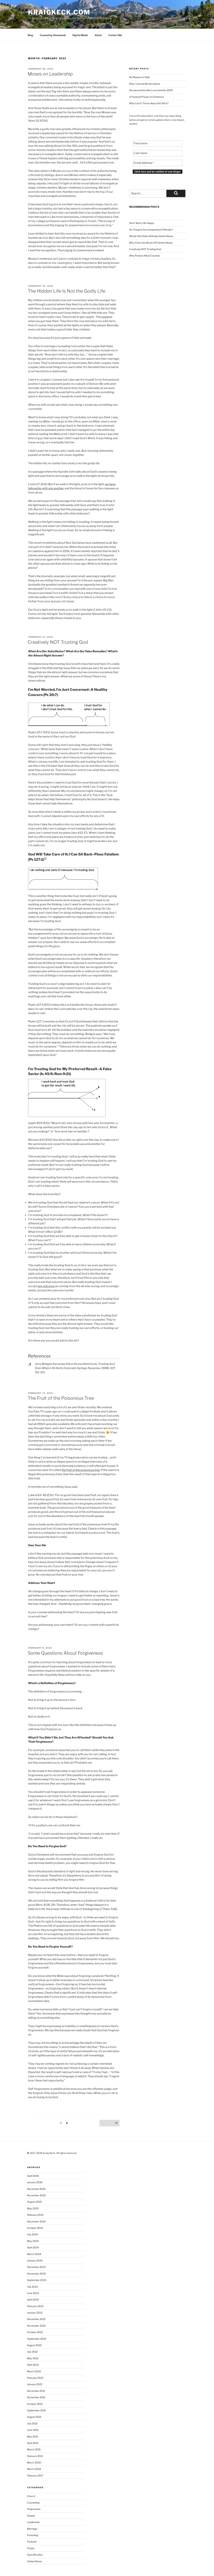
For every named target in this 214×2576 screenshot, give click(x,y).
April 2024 (33, 2234)
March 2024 (34, 2241)
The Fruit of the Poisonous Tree (61, 1385)
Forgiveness (33, 2496)
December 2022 (36, 2306)
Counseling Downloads (53, 22)
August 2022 (34, 2332)
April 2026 (33, 2163)
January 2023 (34, 2300)
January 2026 (34, 2169)
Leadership (33, 2509)
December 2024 (36, 2208)
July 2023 (32, 2274)
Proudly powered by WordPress (44, 2567)
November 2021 (36, 2384)
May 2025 (33, 2195)
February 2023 (35, 2293)
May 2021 (32, 2423)
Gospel (31, 2503)
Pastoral (31, 2529)
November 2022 (36, 2313)
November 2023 (36, 2261)
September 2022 (36, 2326)
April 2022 (33, 2352)
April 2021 (32, 2430)
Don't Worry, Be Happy (141, 210)
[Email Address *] (157, 150)
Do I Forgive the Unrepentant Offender (150, 217)
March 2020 (34, 2449)
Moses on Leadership (50, 61)
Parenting (32, 2522)
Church (31, 2483)
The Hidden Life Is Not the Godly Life (66, 278)
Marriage (32, 2516)
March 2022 (34, 2358)
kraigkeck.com (59, 12)
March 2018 (34, 2456)
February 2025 (35, 2202)
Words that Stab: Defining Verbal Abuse (151, 223)
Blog (30, 22)
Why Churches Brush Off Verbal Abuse (150, 230)
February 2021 (35, 2443)
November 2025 (36, 2182)
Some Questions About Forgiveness (65, 1640)
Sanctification (35, 2542)
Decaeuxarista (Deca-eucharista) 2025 (151, 77)
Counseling (33, 2490)
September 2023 (36, 2267)
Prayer (31, 2535)
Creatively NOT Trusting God (58, 629)
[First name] (157, 131)
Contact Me (115, 22)
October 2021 (35, 2391)
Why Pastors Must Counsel (144, 243)
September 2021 (36, 2397)
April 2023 (33, 2286)
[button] (45, 847)
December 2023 (36, 2254)
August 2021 (34, 2404)
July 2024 (32, 2221)
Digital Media (80, 22)
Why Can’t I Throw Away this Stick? (148, 90)
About (98, 22)
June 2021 (33, 2417)
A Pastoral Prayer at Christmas (146, 84)
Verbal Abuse (34, 2548)
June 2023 (33, 2280)
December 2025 (36, 2176)
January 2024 (34, 2247)
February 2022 (35, 2365)
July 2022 (32, 2339)
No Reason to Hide (139, 64)
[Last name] (157, 140)
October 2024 (35, 2215)
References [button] (39, 1343)
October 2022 (35, 2319)
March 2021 (34, 2436)
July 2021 (32, 2410)
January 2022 (34, 2371)
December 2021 (36, 2378)
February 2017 (35, 2463)
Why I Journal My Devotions (144, 71)
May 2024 (33, 2228)
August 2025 (34, 2189)
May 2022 (32, 2345)
